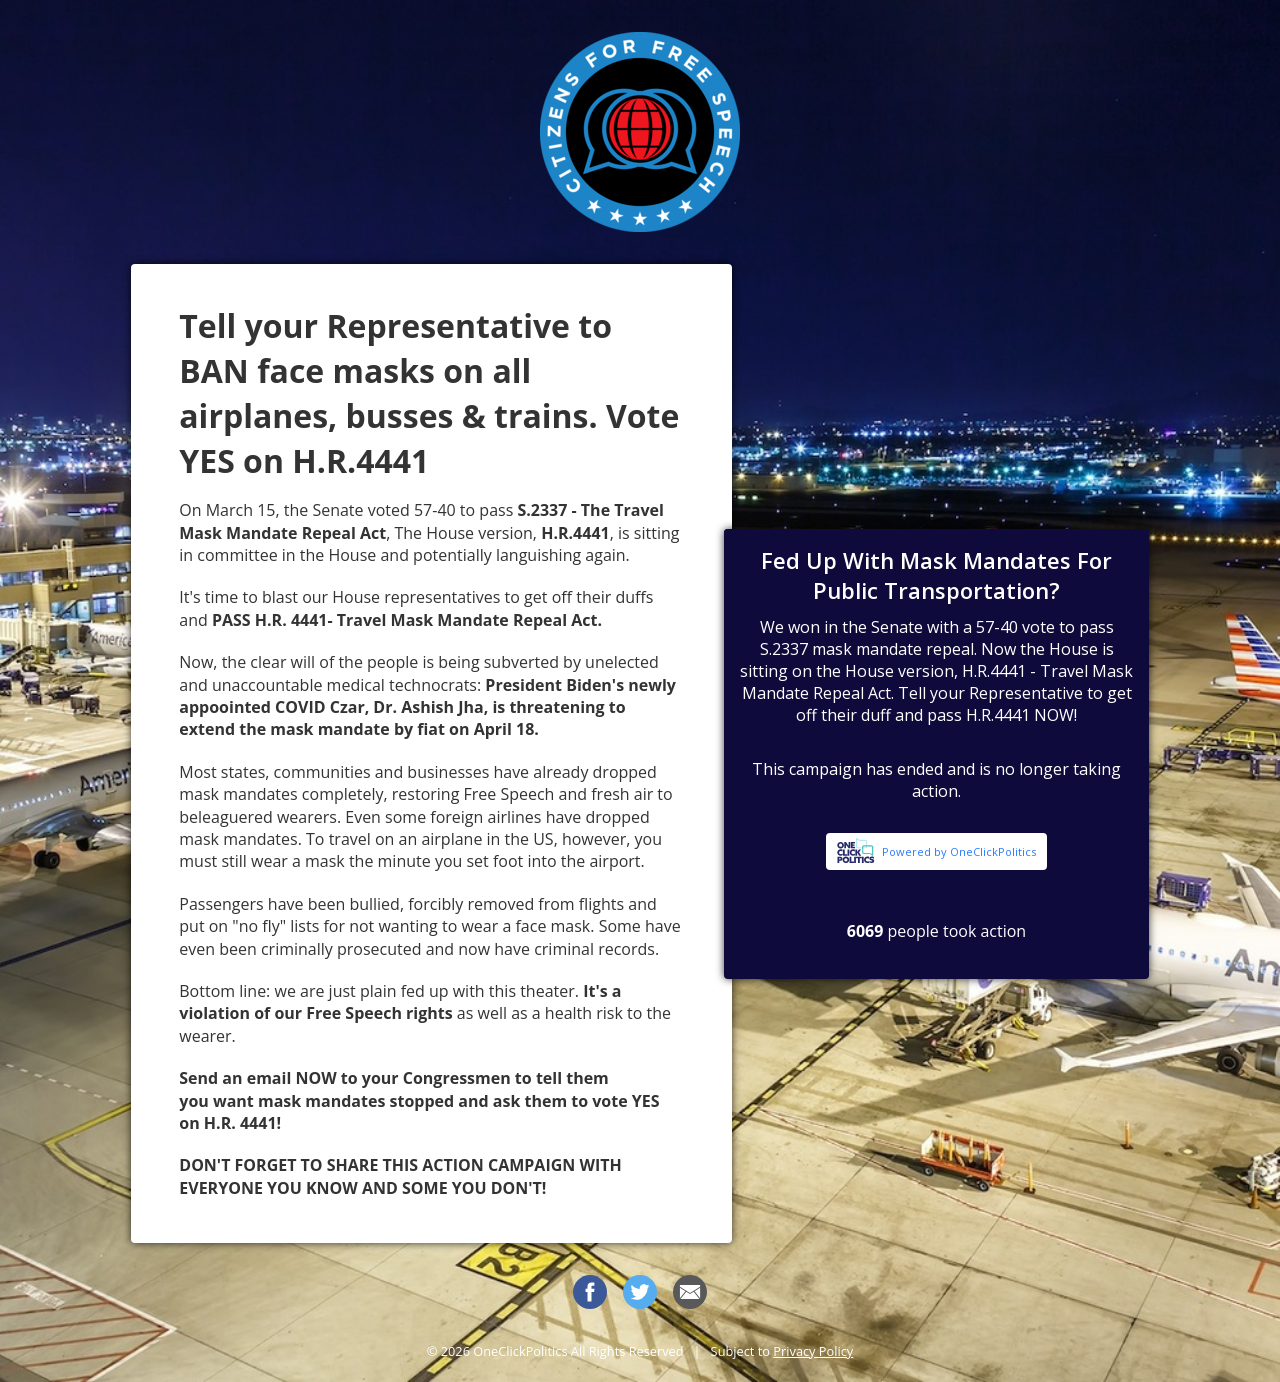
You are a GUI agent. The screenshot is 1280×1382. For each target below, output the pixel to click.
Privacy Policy (813, 1351)
